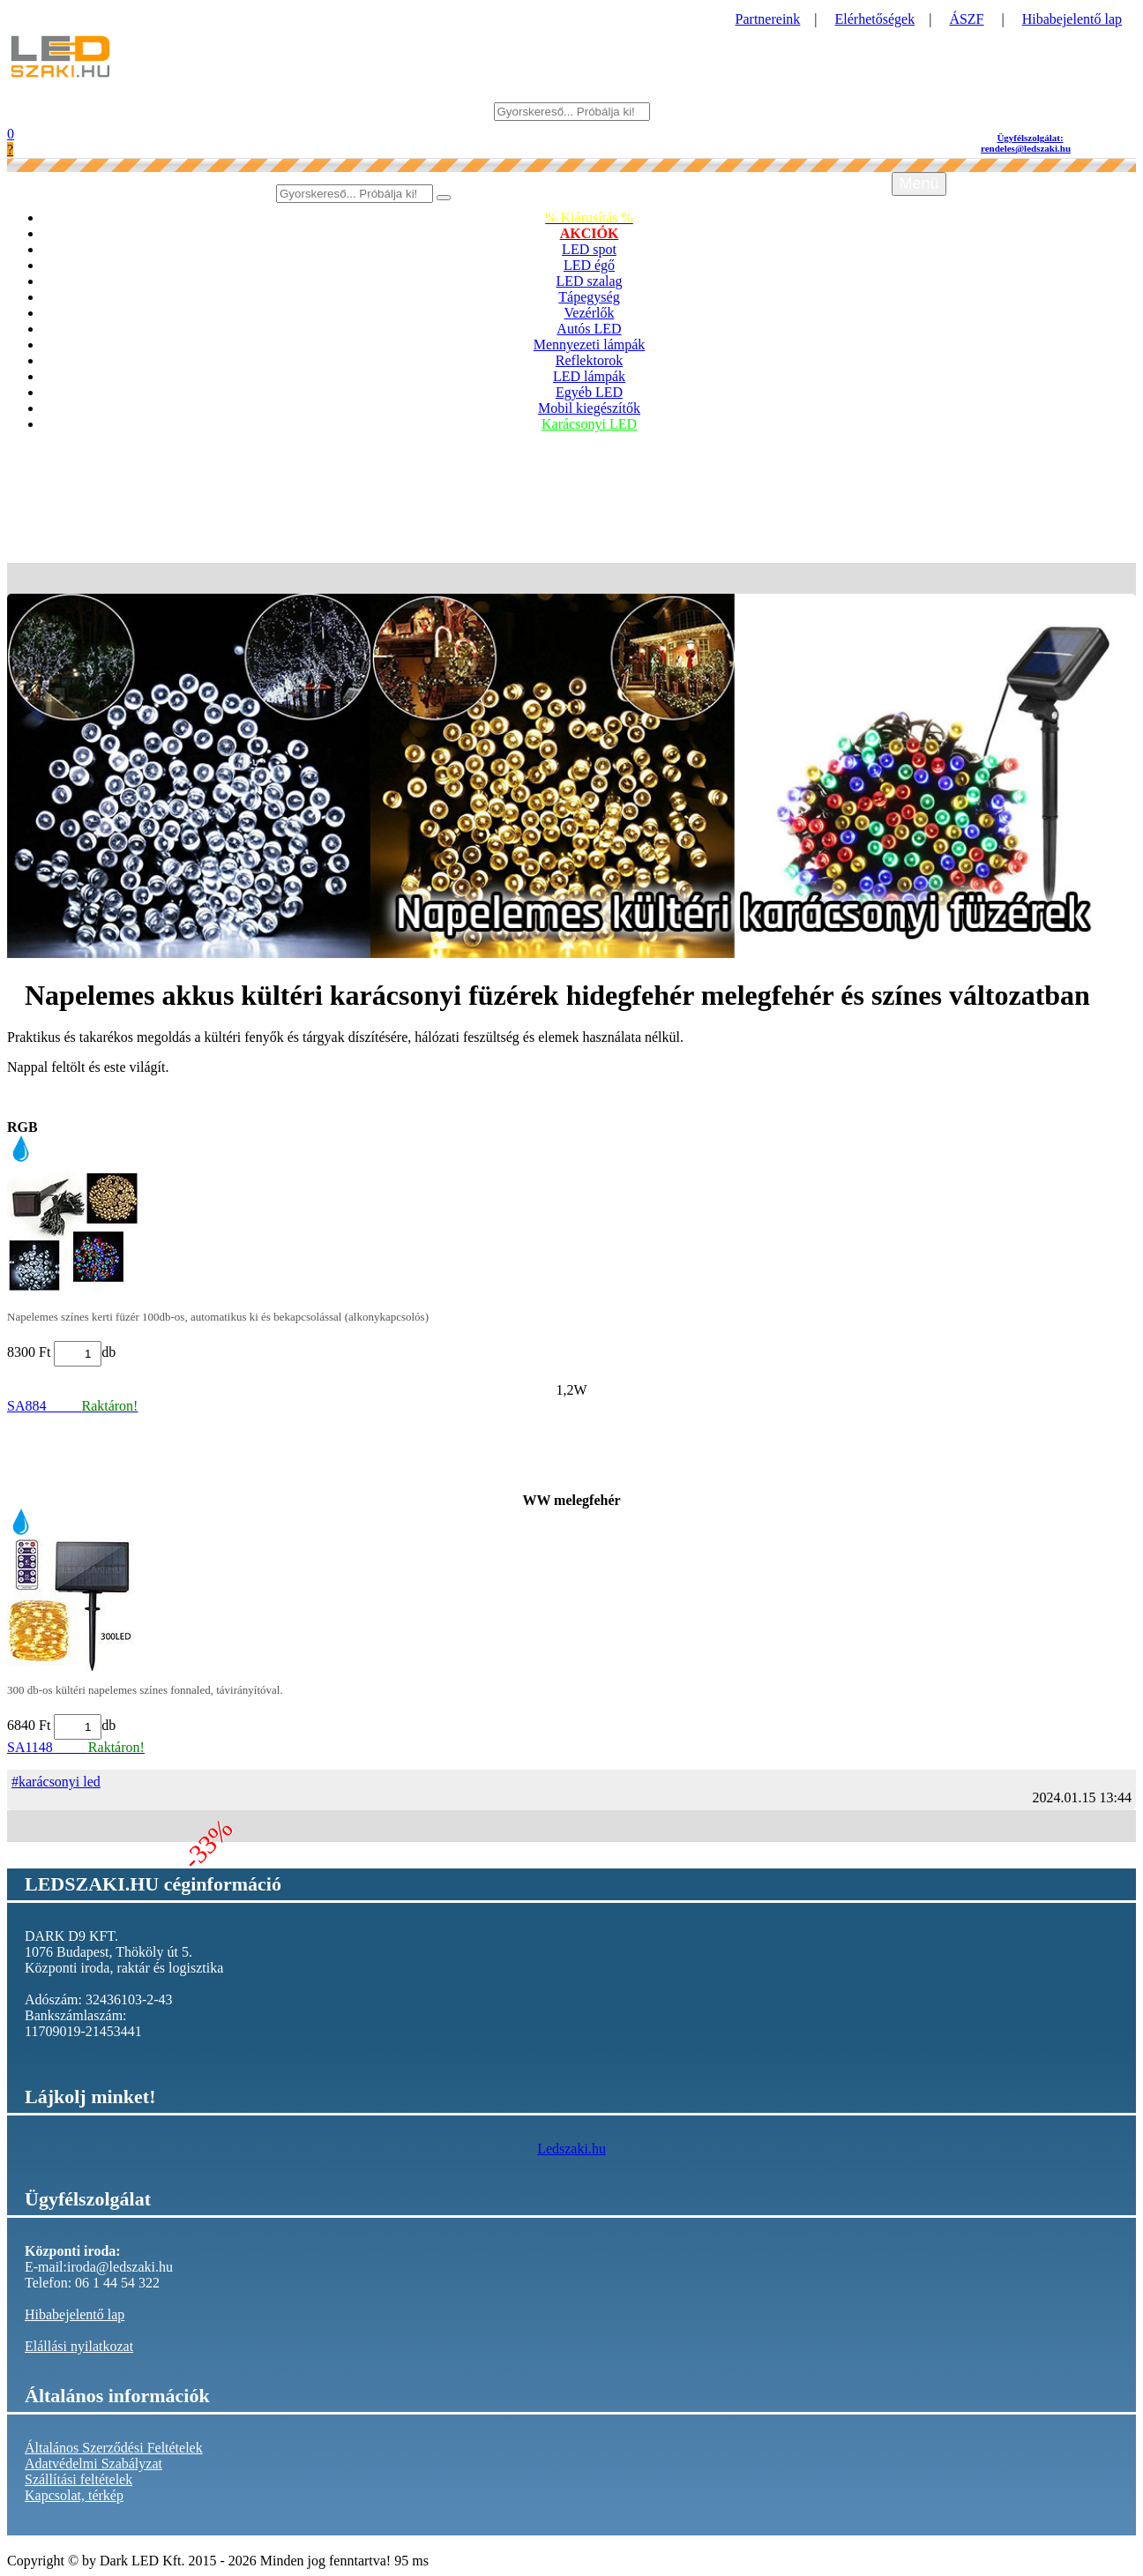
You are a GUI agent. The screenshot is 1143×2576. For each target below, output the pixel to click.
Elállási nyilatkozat (79, 2346)
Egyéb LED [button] (589, 392)
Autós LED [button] (589, 328)
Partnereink (768, 18)
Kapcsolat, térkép (74, 2495)
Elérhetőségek (875, 18)
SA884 (72, 1405)
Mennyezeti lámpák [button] (590, 344)
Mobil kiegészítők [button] (589, 408)
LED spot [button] (589, 249)
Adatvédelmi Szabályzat (93, 2463)
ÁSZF (966, 18)
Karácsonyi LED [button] (589, 423)
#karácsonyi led (56, 1781)
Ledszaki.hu (571, 2148)
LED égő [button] (589, 265)
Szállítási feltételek (78, 2479)
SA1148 (76, 1747)
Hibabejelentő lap (1072, 18)
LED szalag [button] (589, 280)
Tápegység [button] (588, 296)
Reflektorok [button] (589, 360)
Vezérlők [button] (589, 312)
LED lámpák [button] (589, 376)
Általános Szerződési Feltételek (114, 2447)
